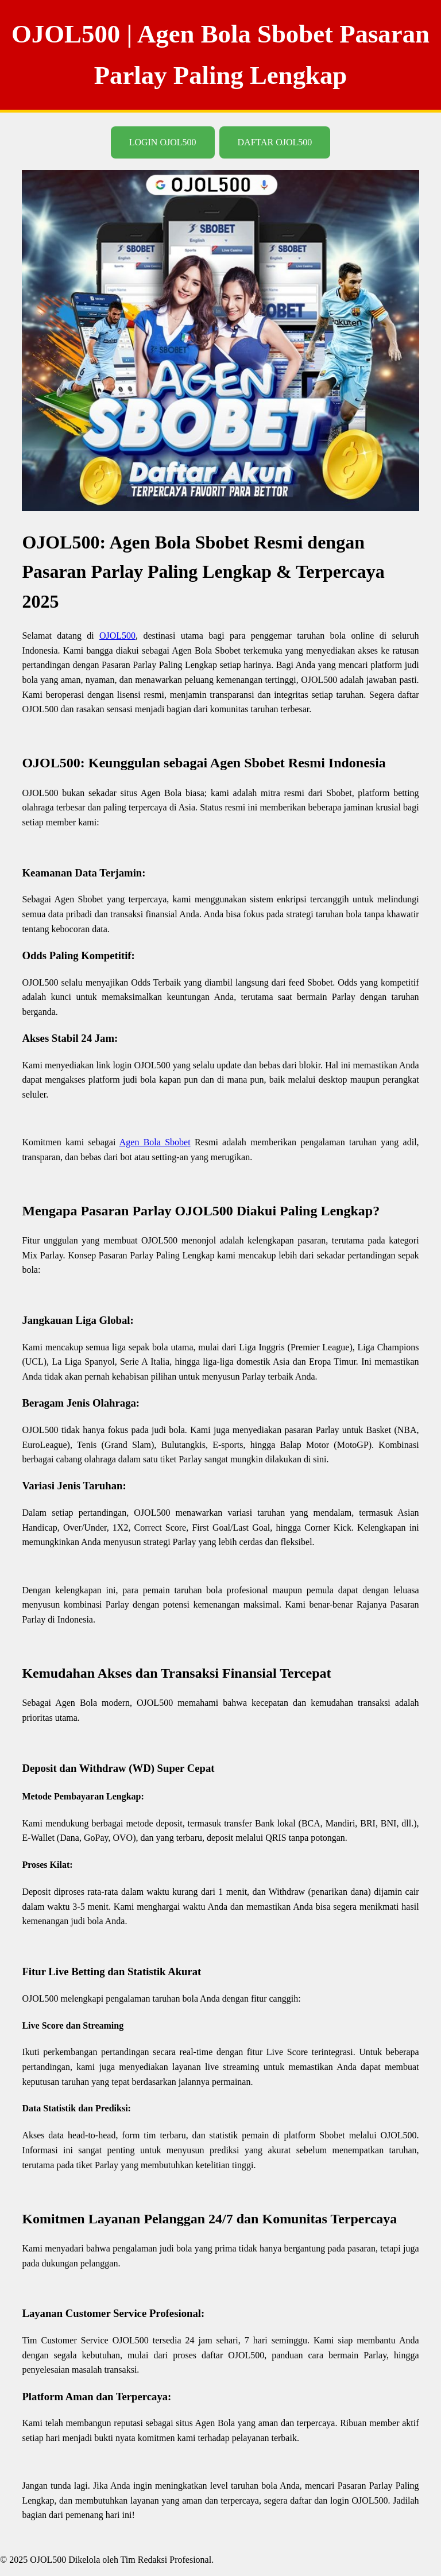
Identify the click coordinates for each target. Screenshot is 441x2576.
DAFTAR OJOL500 (275, 142)
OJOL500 (117, 635)
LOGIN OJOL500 (162, 142)
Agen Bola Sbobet (155, 1142)
